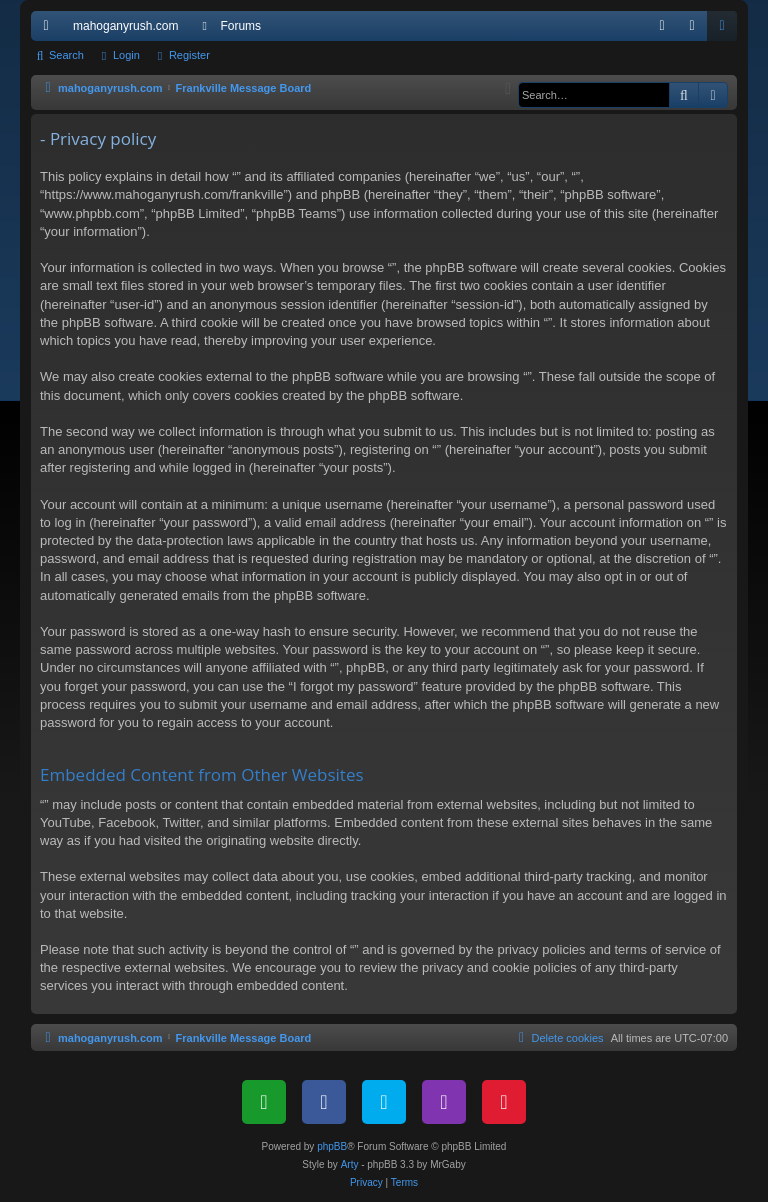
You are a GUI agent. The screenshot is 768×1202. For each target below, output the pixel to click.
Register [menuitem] (726, 30)
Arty (350, 1164)
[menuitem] (662, 26)
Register (189, 55)
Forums (240, 26)
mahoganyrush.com (125, 26)
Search (66, 55)
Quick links (50, 30)
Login (126, 55)
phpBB (332, 1146)
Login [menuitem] (696, 30)
